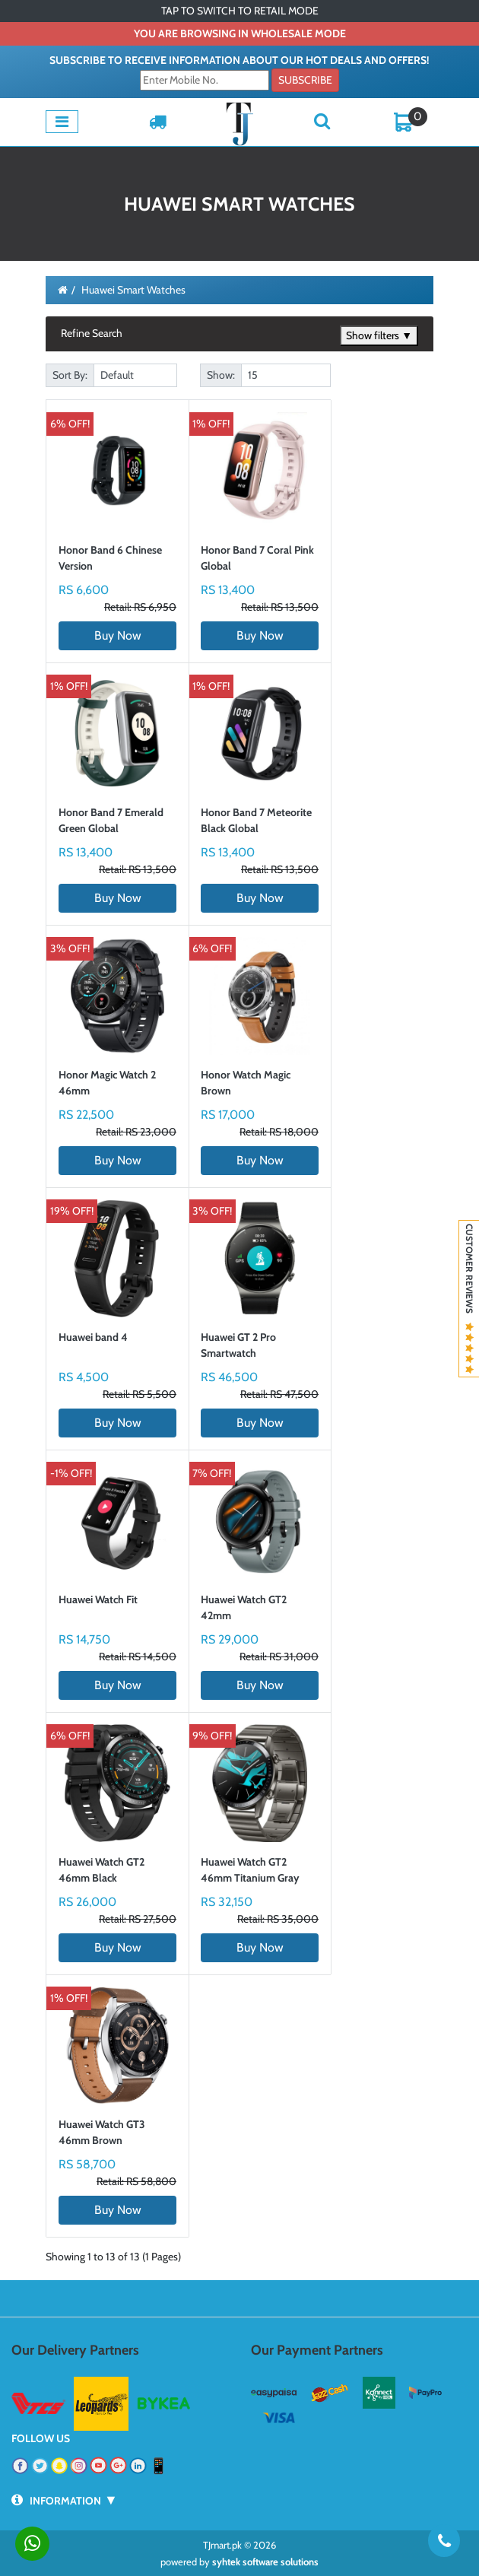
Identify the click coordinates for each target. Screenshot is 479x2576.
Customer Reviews (469, 1299)
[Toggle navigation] (62, 121)
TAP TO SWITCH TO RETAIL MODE (240, 10)
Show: (221, 375)
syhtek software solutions (265, 2561)
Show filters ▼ (379, 335)
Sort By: (69, 375)
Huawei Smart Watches (133, 290)
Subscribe (305, 80)
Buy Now (117, 635)
